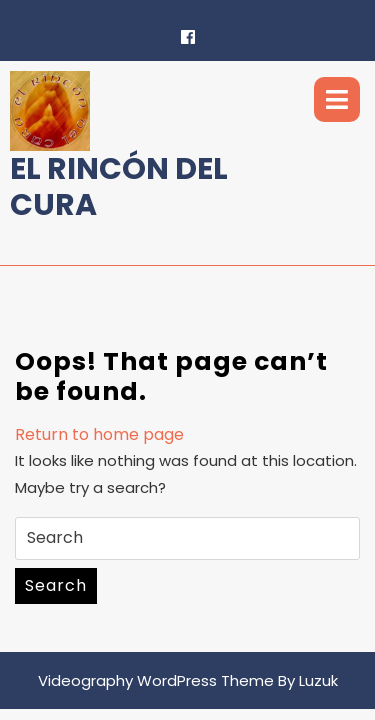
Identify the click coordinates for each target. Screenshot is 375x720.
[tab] (337, 99)
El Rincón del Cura (119, 187)
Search (56, 585)
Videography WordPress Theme (156, 680)
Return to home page (99, 434)
